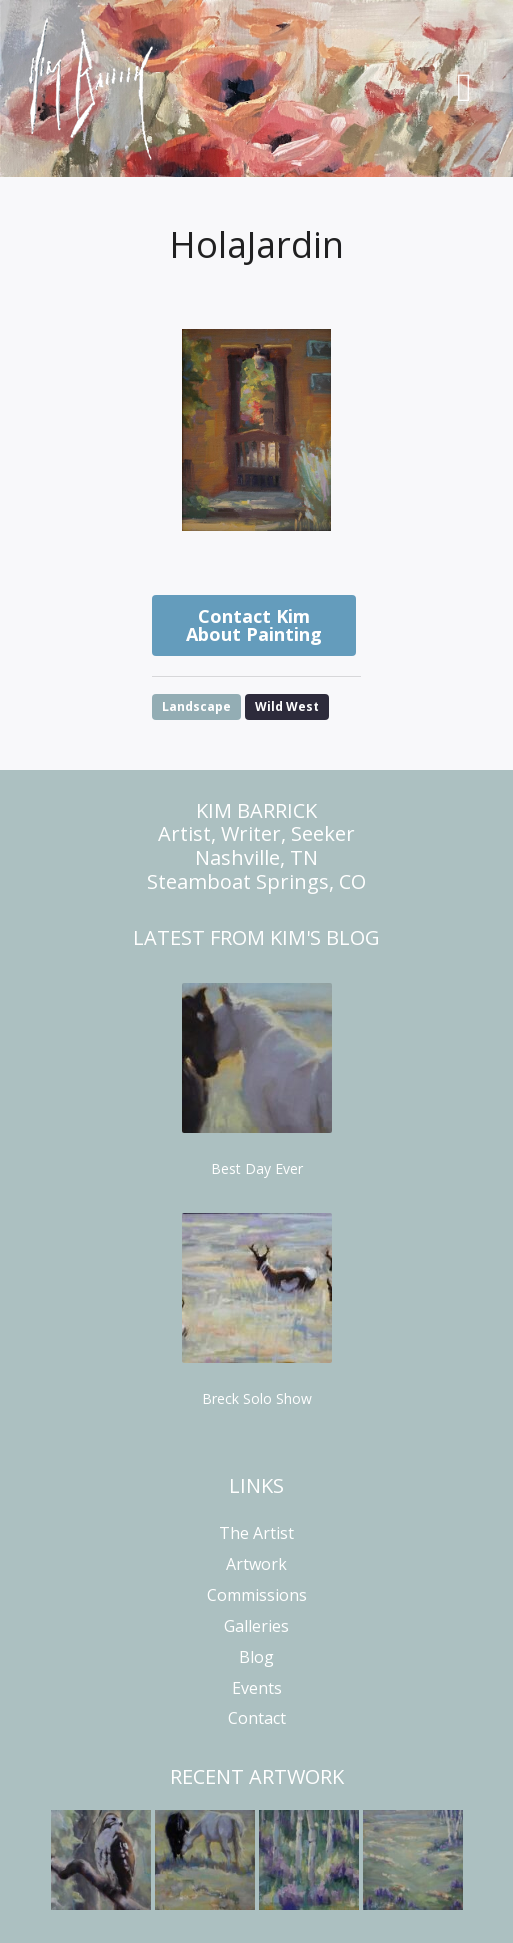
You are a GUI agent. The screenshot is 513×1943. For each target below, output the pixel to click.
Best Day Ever (257, 1168)
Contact (257, 1718)
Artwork (256, 1564)
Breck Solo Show (257, 1398)
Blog (256, 1657)
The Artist (256, 1533)
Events (257, 1688)
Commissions (257, 1595)
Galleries (256, 1626)
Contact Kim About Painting (254, 625)
